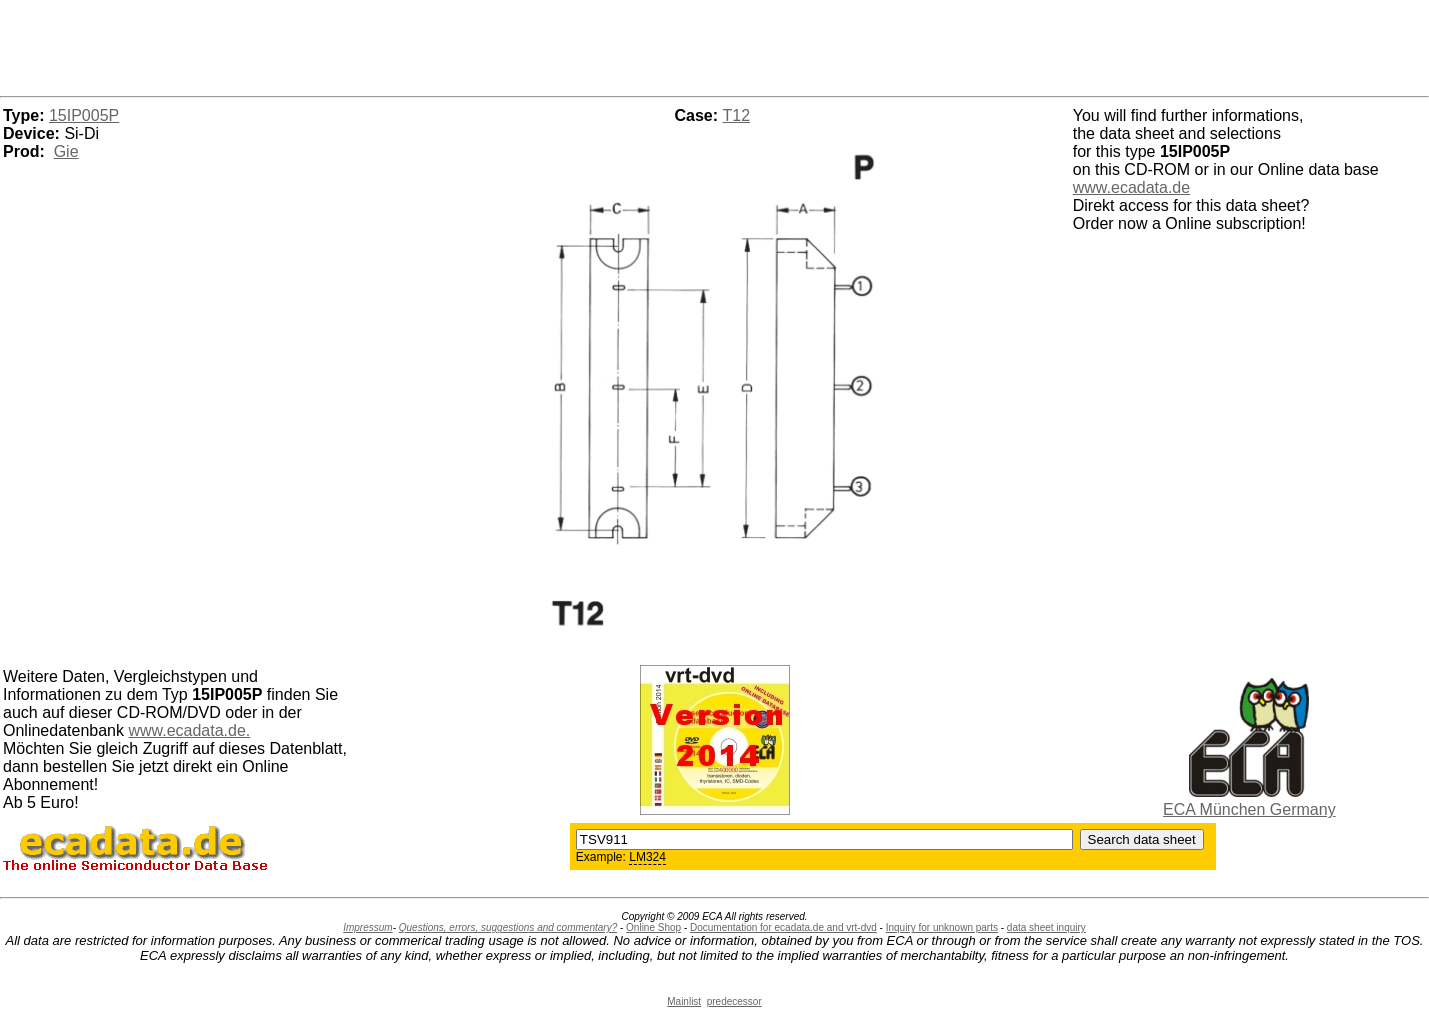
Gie (66, 151)
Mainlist (684, 1001)
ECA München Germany (1249, 809)
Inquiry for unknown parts (942, 927)
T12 (737, 115)
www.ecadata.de (1131, 187)
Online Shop (653, 927)
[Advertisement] (715, 45)
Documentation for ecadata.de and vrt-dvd (783, 927)
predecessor (734, 1001)
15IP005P (84, 115)
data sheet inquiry (1046, 927)
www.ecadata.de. (189, 730)
